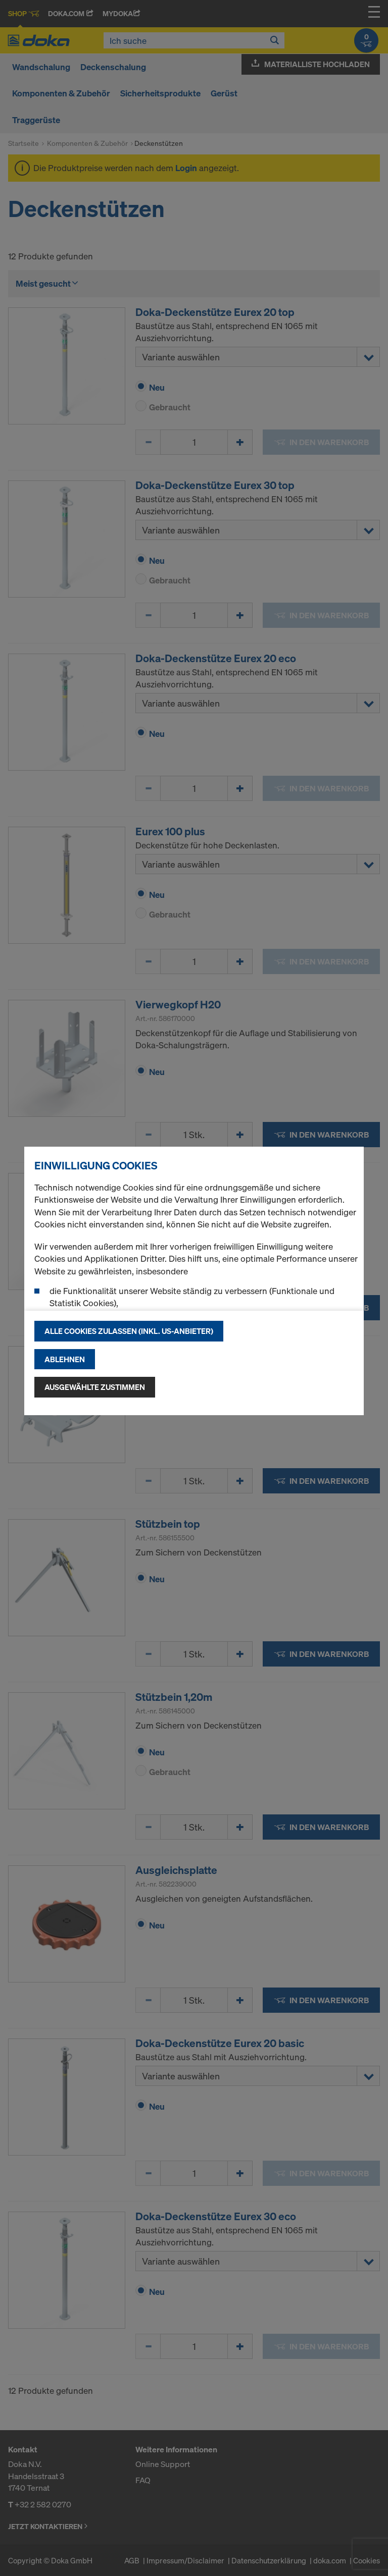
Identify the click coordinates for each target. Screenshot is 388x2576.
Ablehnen (64, 1359)
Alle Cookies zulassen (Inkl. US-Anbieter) (128, 1331)
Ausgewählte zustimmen (94, 1387)
